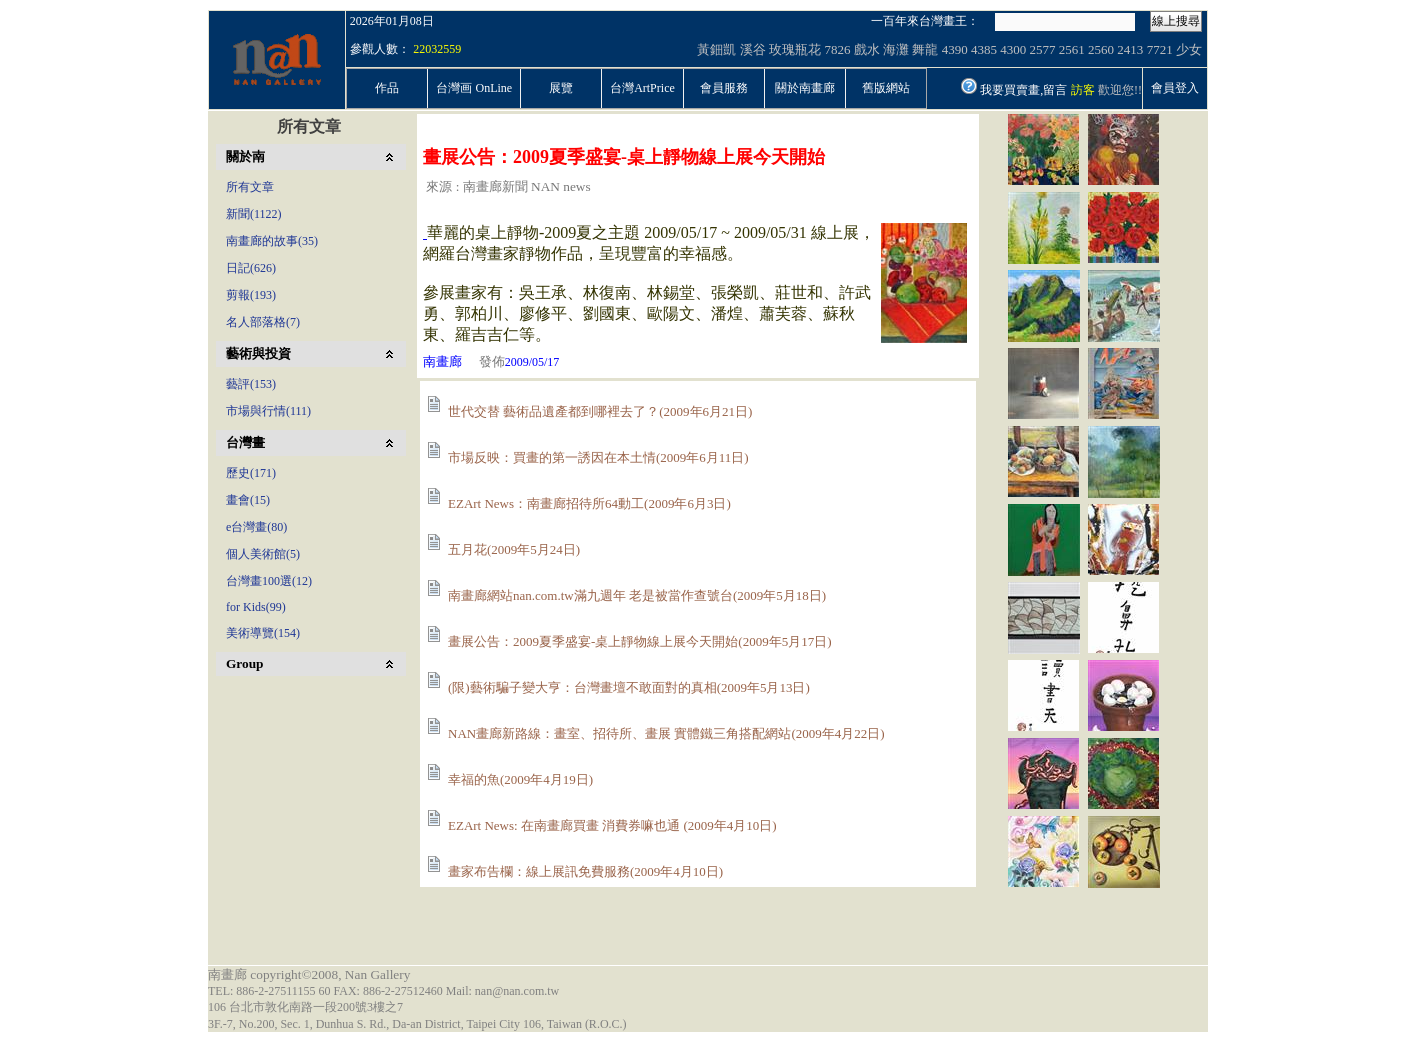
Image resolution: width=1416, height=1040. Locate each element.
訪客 (1083, 90)
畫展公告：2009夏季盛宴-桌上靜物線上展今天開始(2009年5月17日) (640, 641)
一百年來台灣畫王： (925, 21)
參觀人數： (380, 49)
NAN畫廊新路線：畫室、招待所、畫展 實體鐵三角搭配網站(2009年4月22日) (666, 733)
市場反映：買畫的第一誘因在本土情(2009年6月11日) (598, 457)
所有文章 (309, 126)
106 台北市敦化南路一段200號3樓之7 (305, 1007)
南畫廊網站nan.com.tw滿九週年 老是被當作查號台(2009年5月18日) (637, 595)
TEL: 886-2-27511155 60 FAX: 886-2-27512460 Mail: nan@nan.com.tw (383, 991)
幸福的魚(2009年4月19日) (520, 779)
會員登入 (1175, 88)
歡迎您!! (1120, 90)
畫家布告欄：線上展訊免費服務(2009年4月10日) (585, 871)
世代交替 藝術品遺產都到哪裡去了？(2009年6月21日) (600, 411)
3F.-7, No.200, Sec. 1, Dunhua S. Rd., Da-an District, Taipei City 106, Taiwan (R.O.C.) (417, 1024)
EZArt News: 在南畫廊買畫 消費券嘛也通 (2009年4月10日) (612, 825)
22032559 (437, 49)
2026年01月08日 (392, 21)
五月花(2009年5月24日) (514, 549)
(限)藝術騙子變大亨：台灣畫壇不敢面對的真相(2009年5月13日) (629, 687)
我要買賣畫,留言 (1023, 90)
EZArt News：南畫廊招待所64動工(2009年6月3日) (589, 503)
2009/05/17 (532, 362)
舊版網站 (886, 88)
